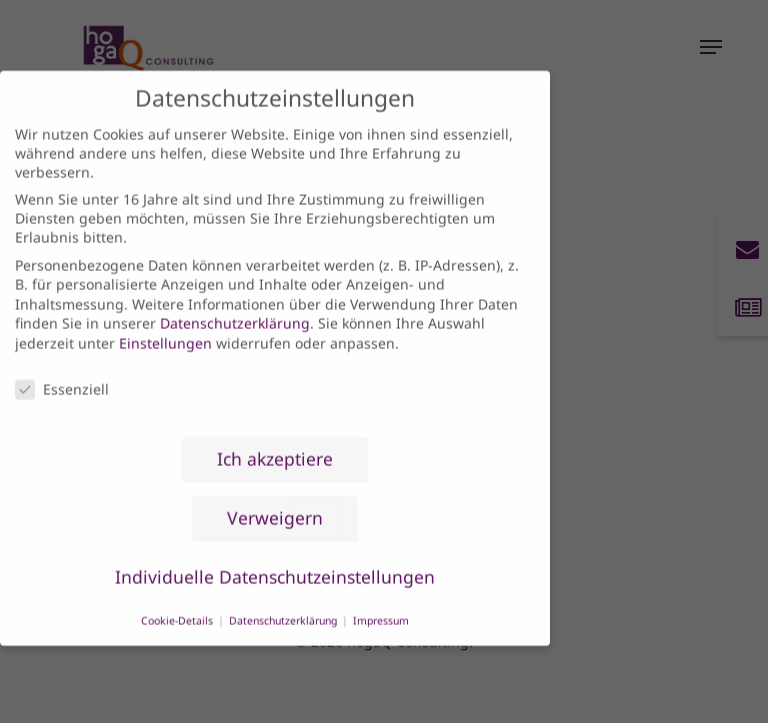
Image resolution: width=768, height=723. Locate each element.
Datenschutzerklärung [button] (284, 601)
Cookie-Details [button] (178, 601)
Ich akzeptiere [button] (275, 440)
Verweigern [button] (275, 499)
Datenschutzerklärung (235, 304)
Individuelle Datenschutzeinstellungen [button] (275, 558)
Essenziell (62, 369)
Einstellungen (165, 323)
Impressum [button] (381, 601)
